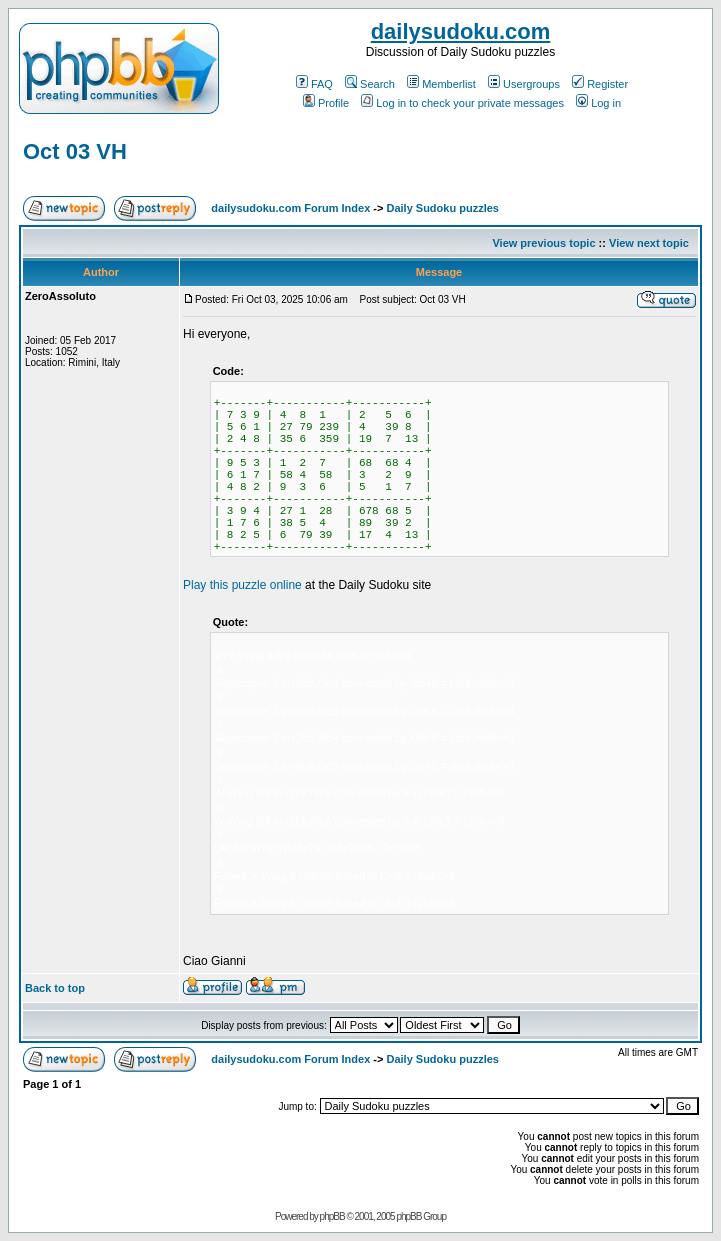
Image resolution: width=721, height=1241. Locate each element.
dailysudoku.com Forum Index (290, 208)
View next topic (649, 243)
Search (370, 84)
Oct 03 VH (75, 151)
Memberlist (441, 84)
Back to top (55, 988)
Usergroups (524, 84)
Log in (598, 103)
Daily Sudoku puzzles (442, 208)
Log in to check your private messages (462, 103)
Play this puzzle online (242, 585)
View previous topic (543, 243)
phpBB (332, 1216)
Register (600, 84)
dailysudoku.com (461, 31)
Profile (326, 103)
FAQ (314, 84)
